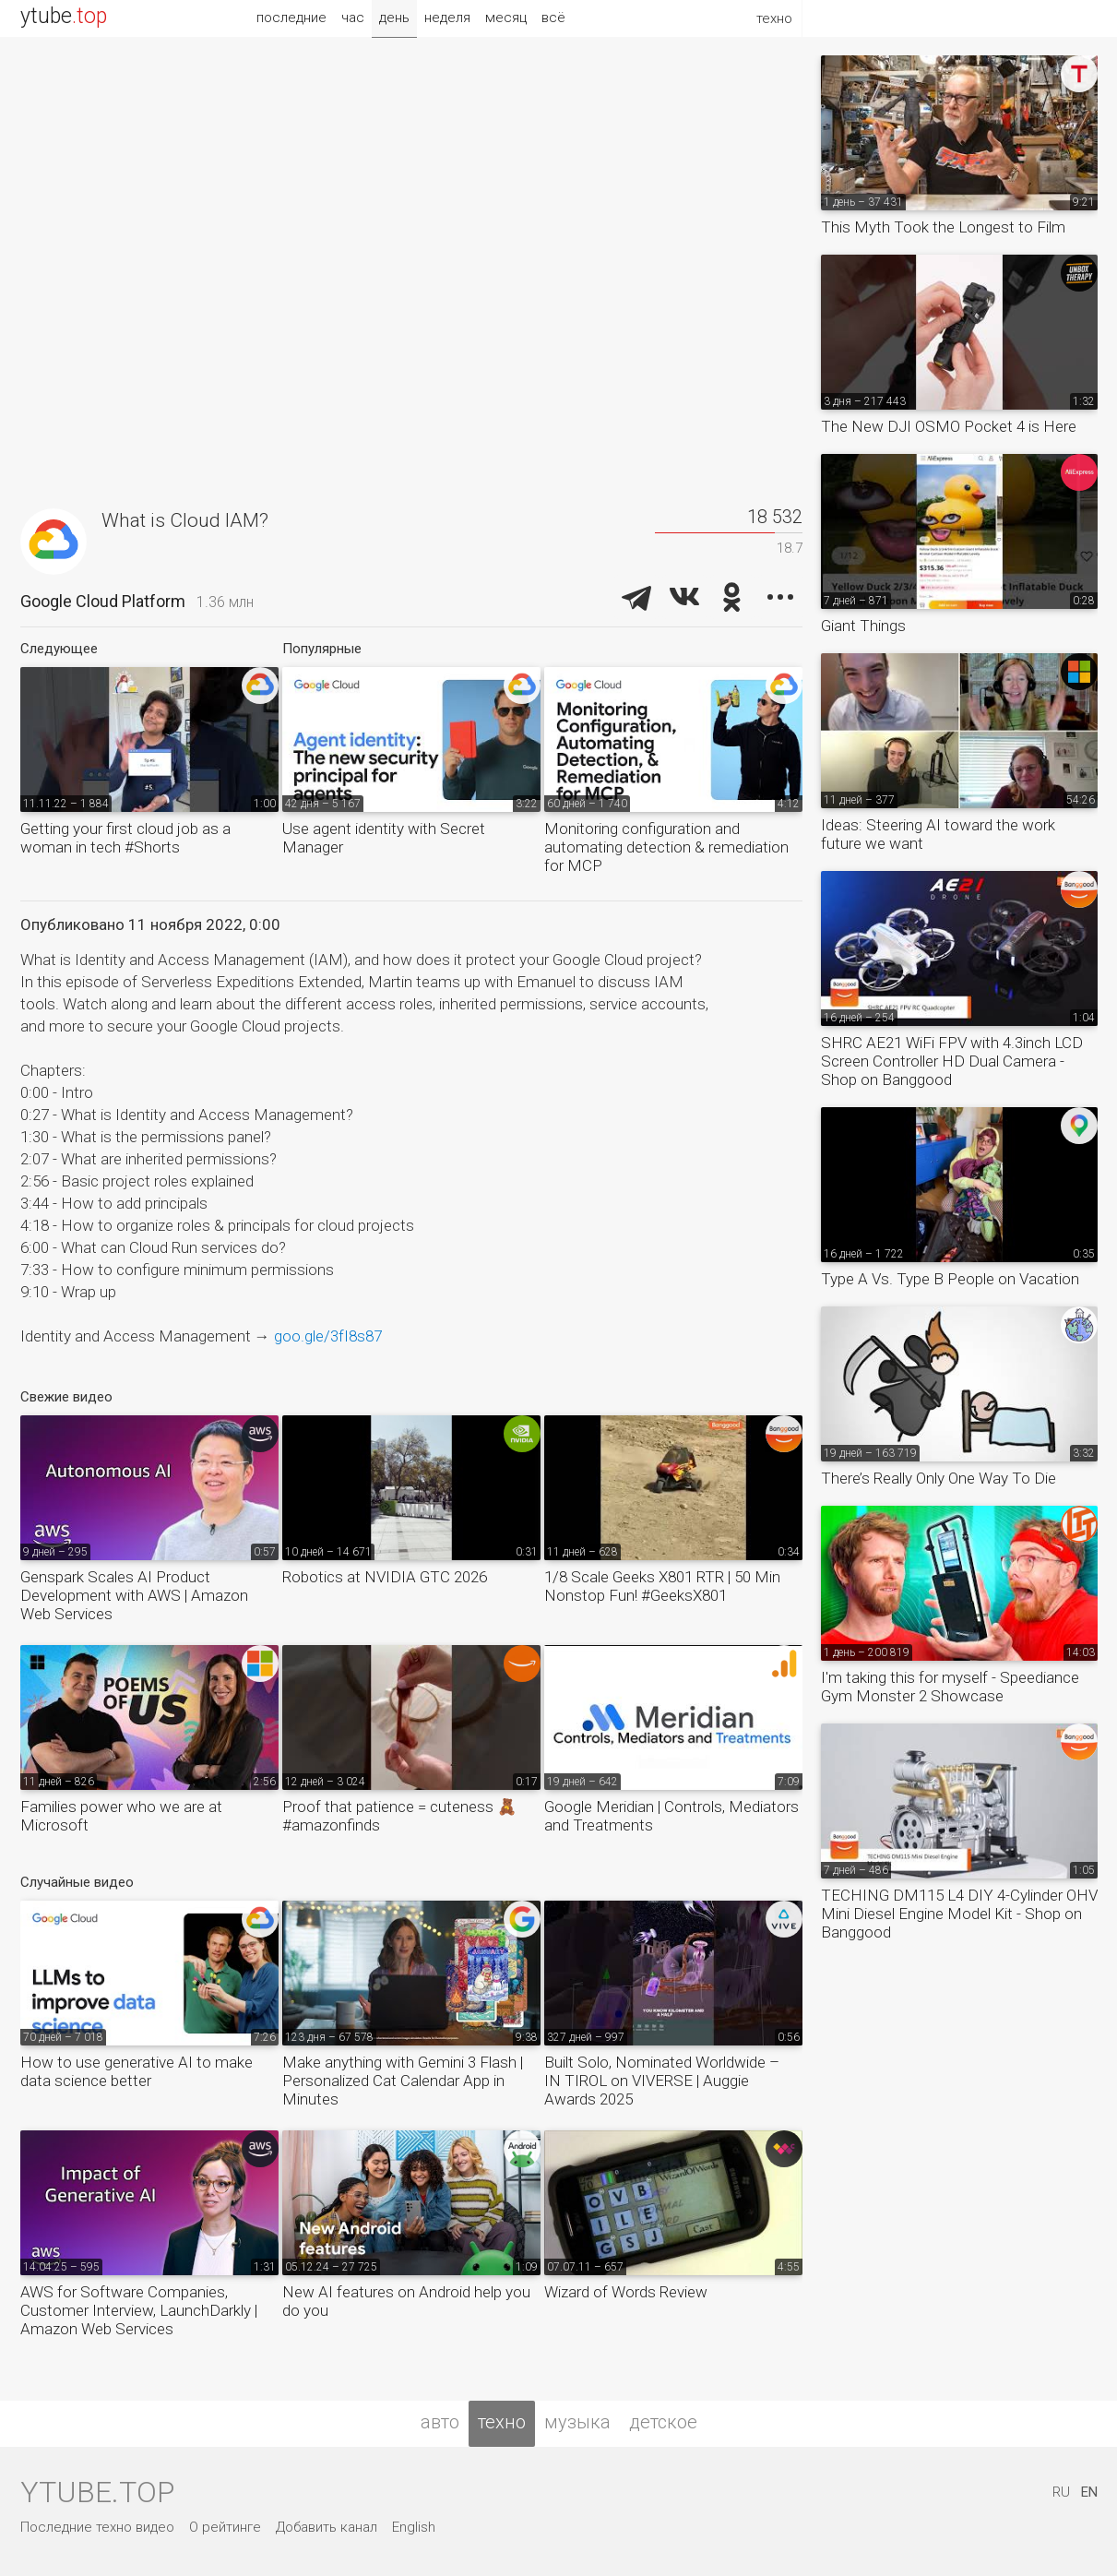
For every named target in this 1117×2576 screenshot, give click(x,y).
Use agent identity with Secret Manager (383, 837)
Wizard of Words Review (625, 2292)
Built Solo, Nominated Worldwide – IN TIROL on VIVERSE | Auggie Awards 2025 (661, 2080)
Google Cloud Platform (102, 601)
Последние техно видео (97, 2527)
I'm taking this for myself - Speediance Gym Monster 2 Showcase (950, 1686)
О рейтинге (225, 2527)
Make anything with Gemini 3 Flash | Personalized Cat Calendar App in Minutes (402, 2080)
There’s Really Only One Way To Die (938, 1478)
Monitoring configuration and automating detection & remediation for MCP (666, 847)
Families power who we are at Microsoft (121, 1815)
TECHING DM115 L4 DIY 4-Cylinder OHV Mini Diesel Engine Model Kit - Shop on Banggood (959, 1913)
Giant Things (863, 625)
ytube (63, 16)
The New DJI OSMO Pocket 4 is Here (948, 426)
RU (1061, 2492)
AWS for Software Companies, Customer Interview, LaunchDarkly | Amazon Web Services (138, 2310)
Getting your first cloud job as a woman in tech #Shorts (125, 837)
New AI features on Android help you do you (406, 2301)
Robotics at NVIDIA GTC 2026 (384, 1577)
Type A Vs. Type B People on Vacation (950, 1279)
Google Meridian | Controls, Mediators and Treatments (671, 1815)
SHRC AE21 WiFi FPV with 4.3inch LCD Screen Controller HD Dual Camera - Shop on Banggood (952, 1061)
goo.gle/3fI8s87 (328, 1336)
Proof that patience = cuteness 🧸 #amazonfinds (399, 1815)
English (413, 2527)
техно (502, 2422)
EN (1089, 2492)
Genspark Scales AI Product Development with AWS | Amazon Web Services (134, 1595)
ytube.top (97, 2492)
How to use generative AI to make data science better (136, 2071)
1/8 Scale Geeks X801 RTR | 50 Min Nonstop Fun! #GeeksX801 (662, 1586)
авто (440, 2422)
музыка (577, 2422)
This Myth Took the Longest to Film (943, 227)
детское (663, 2422)
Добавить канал (326, 2527)
